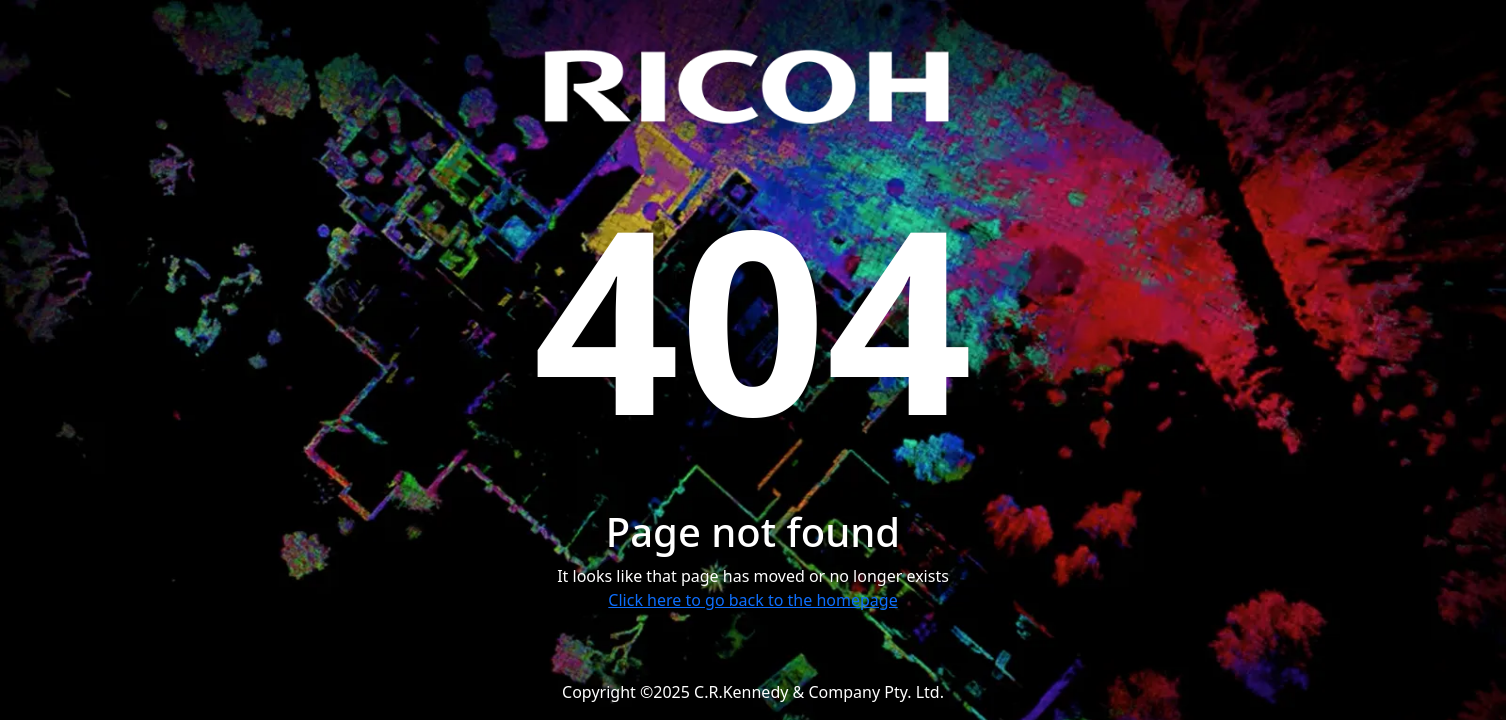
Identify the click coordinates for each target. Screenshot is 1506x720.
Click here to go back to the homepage (752, 600)
